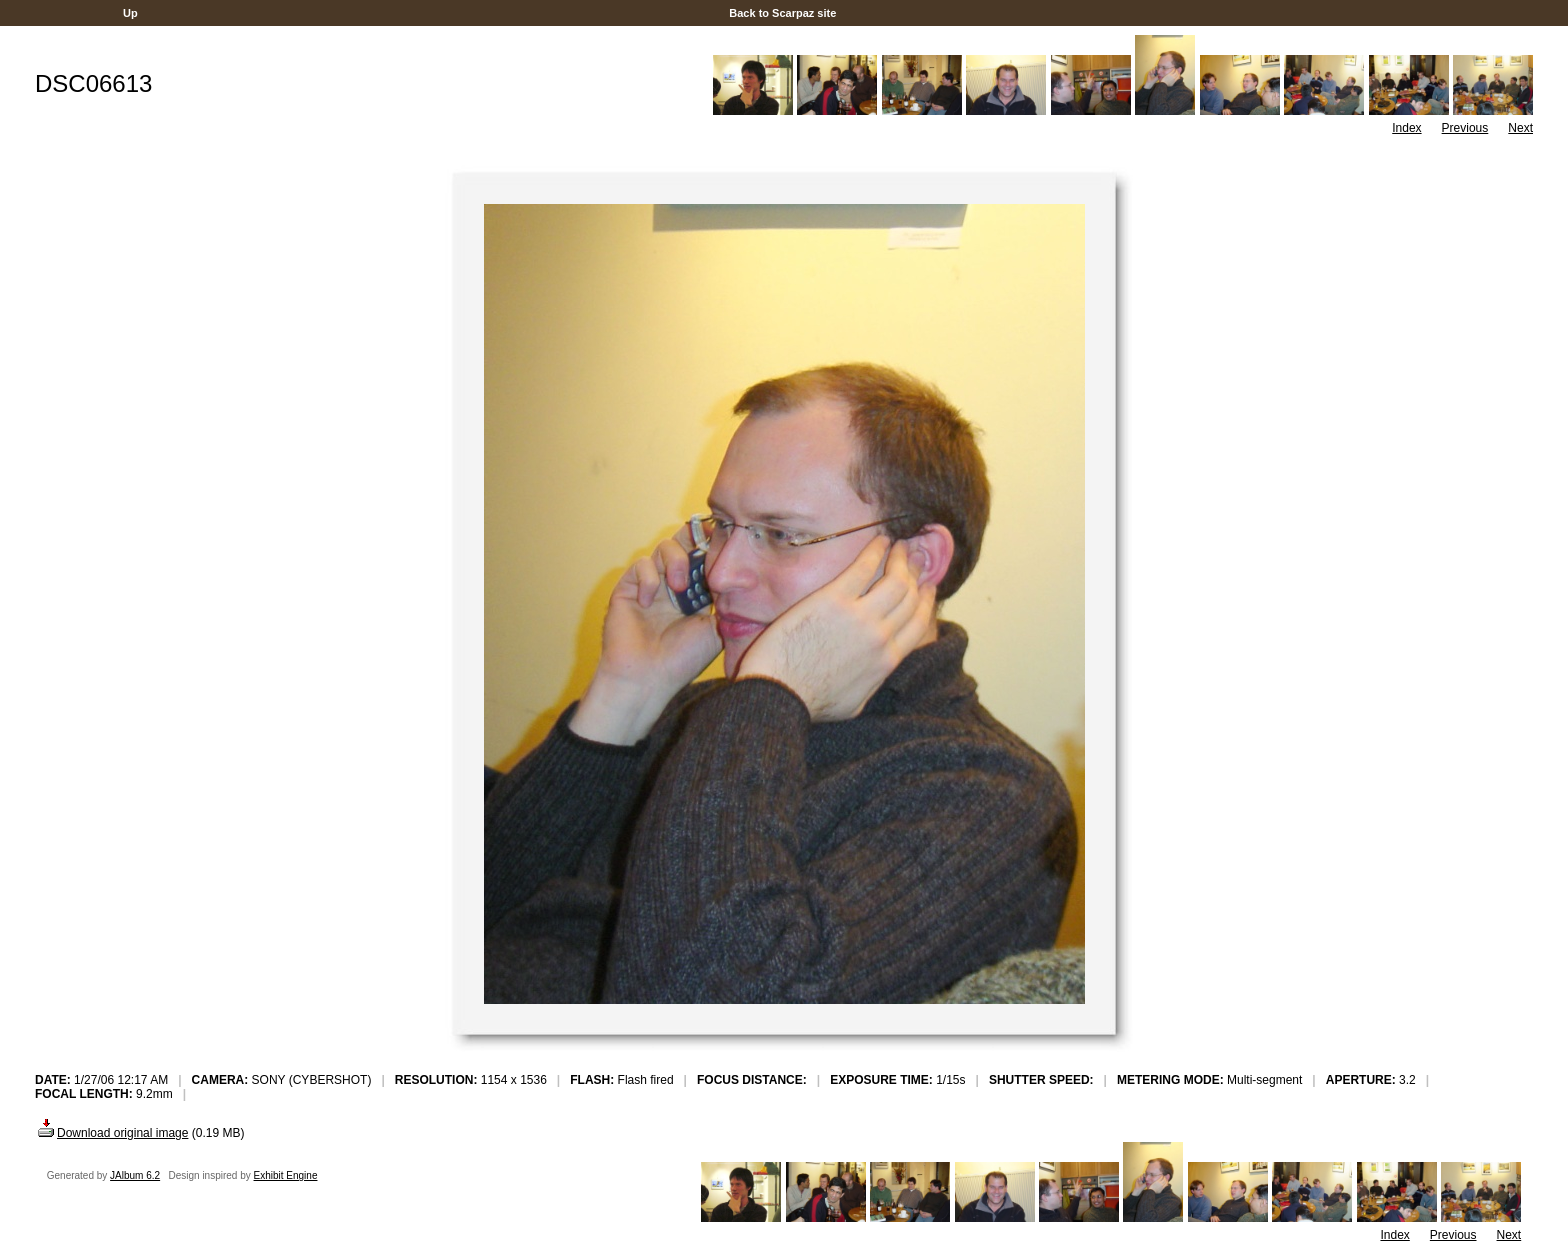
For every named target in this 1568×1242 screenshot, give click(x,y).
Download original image (111, 1133)
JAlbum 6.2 (135, 1175)
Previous (1465, 128)
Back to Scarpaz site (782, 13)
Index (1406, 128)
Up (130, 13)
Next (1520, 128)
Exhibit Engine (286, 1175)
